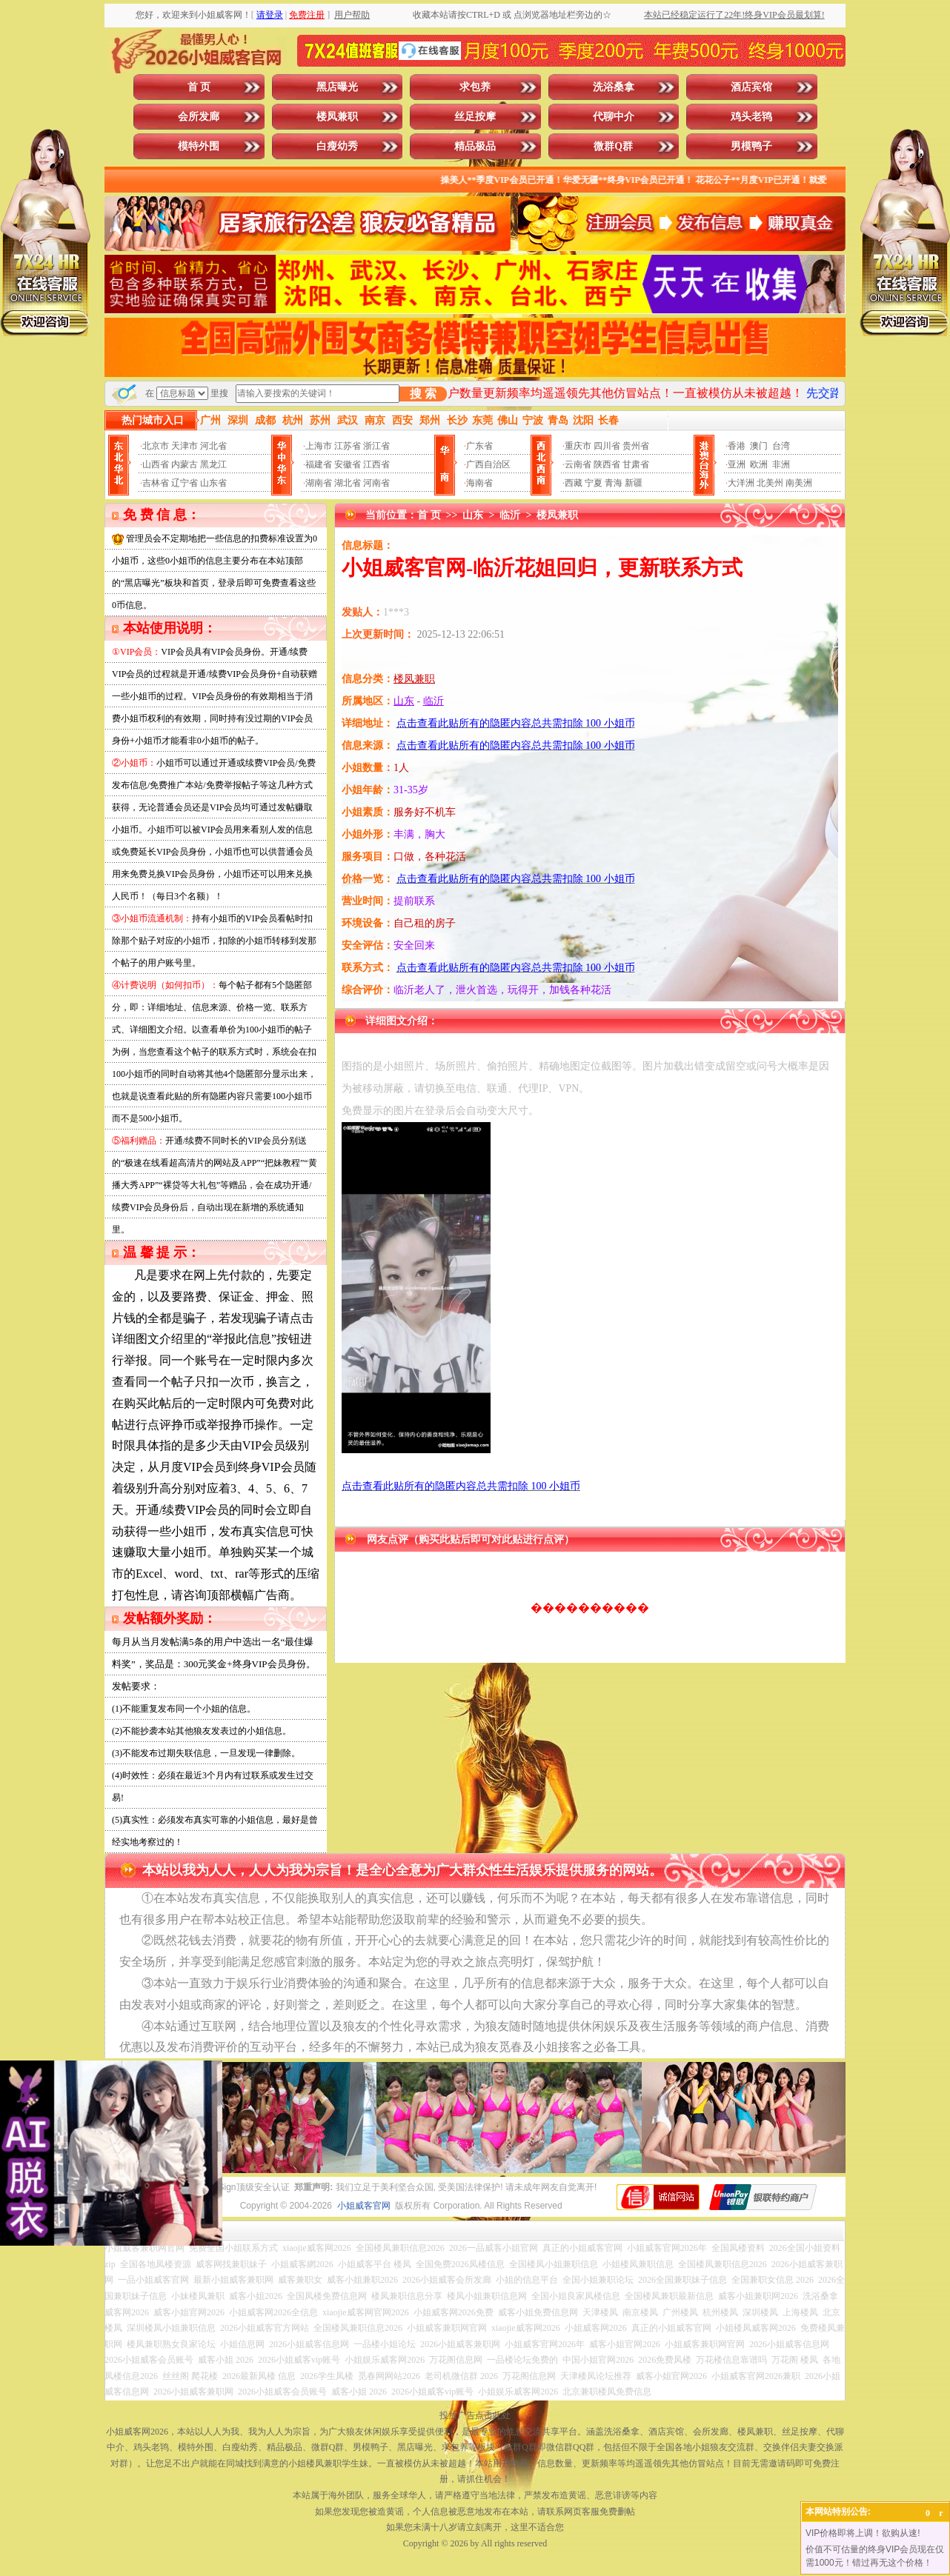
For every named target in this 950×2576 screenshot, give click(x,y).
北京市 (155, 446)
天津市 (184, 446)
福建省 (318, 464)
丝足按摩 (475, 116)
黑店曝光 (337, 87)
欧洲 (759, 464)
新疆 (633, 483)
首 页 (199, 87)
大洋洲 (741, 483)
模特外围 (198, 146)
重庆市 (578, 446)
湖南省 (318, 483)
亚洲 (736, 464)
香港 (736, 446)
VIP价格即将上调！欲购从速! (862, 2533)
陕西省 (607, 464)
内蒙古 (184, 464)
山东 (472, 515)
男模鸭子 (751, 146)
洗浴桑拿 (613, 87)
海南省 (479, 483)
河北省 (213, 446)
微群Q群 (613, 146)
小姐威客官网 (364, 2205)
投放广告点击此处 (475, 2415)
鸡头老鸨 (751, 116)
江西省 (376, 464)
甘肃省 (635, 464)
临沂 (509, 515)
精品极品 (475, 146)
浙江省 (376, 446)
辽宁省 (184, 483)
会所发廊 (198, 116)
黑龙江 (213, 464)
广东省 (479, 446)
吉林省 (155, 483)
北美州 (770, 483)
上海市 (318, 446)
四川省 (607, 446)
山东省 (213, 483)
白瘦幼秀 (337, 146)
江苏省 (347, 446)
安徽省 (347, 464)
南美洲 (798, 483)
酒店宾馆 (751, 87)
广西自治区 (488, 464)
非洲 (781, 464)
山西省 (155, 464)
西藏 (573, 483)
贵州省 (635, 446)
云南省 (578, 464)
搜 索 (423, 393)
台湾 (781, 446)
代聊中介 (613, 116)
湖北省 (347, 483)
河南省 (376, 483)
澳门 (759, 446)
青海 (613, 483)
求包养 (475, 87)
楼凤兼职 (337, 116)
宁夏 (593, 483)
